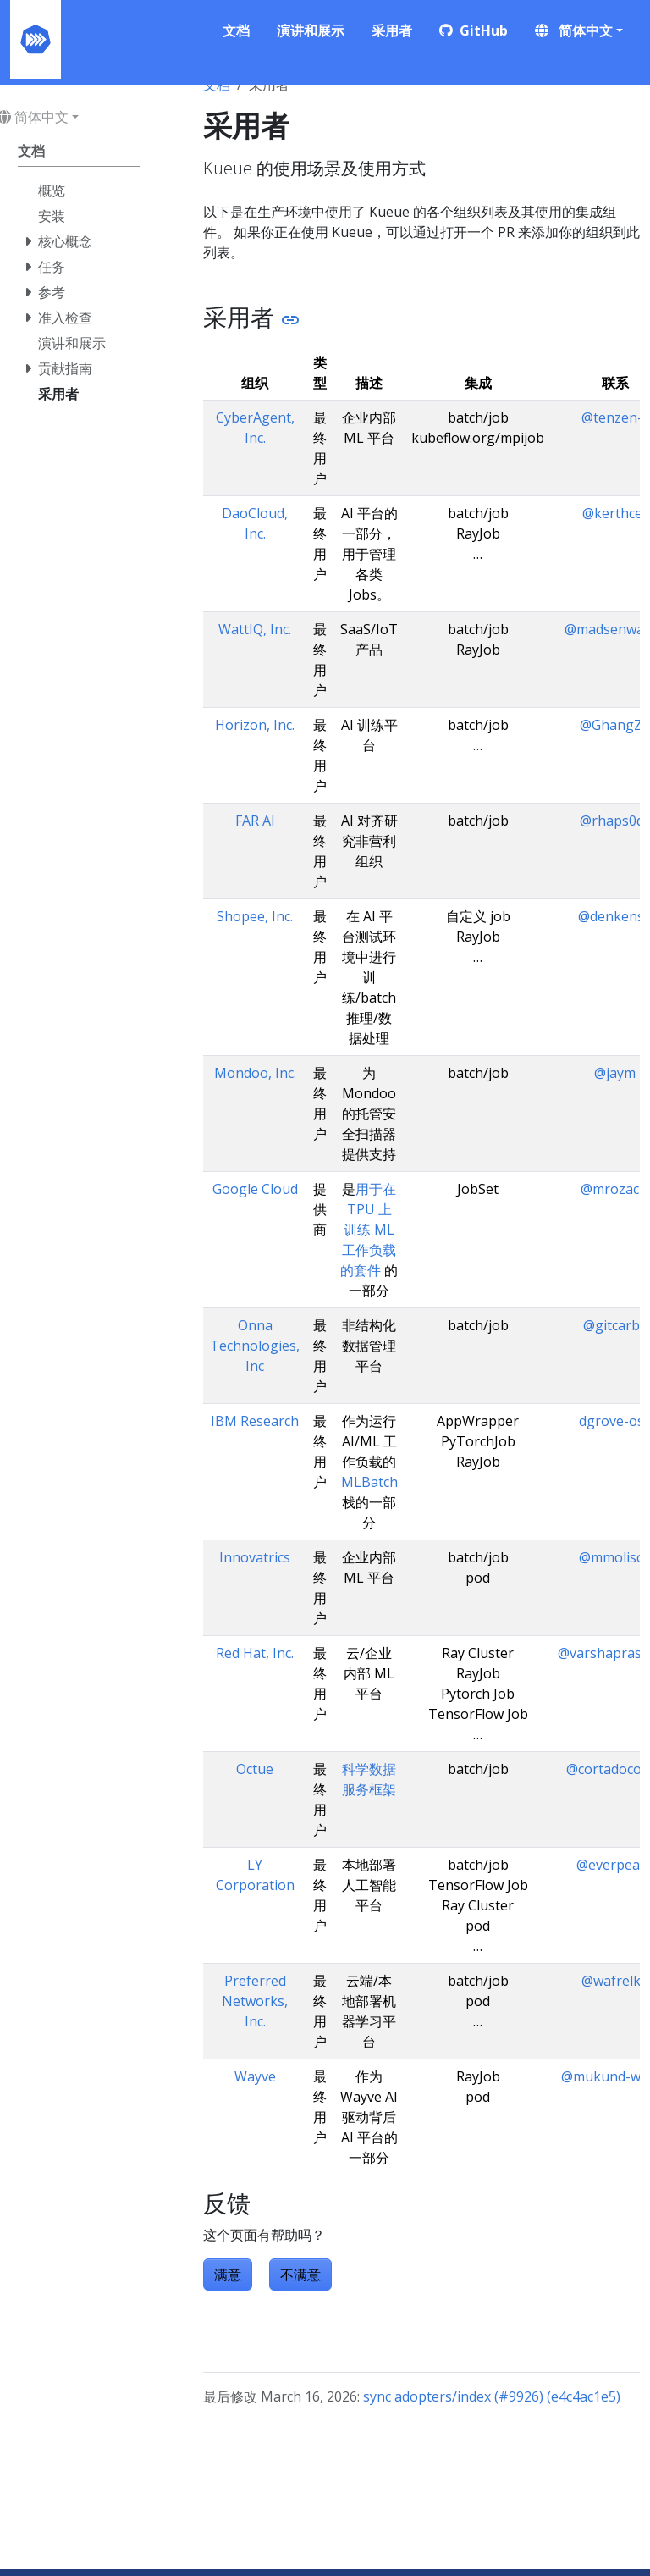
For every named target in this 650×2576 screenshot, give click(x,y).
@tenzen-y (615, 417)
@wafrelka (614, 1980)
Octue (254, 1769)
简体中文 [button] (574, 30)
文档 (216, 84)
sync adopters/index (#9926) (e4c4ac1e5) (491, 2396)
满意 (227, 2274)
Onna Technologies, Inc (255, 1345)
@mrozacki (615, 1189)
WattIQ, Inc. (254, 629)
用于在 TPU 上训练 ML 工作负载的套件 (368, 1230)
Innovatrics (254, 1557)
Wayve (255, 2076)
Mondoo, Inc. (255, 1073)
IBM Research (255, 1421)
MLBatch (369, 1482)
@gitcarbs (615, 1325)
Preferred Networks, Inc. (255, 2001)
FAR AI (255, 820)
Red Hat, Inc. (255, 1653)
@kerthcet (614, 513)
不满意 (300, 2274)
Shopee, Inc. (255, 916)
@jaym (615, 1073)
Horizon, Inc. (255, 725)
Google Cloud (255, 1189)
